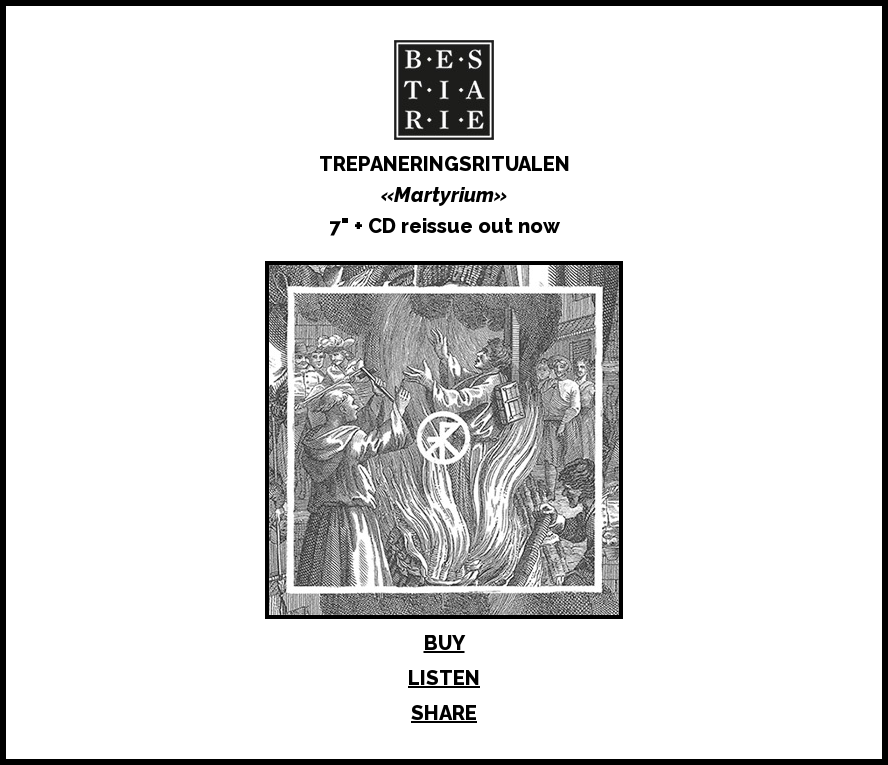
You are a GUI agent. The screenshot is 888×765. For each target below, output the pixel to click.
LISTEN (444, 678)
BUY (444, 643)
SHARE (444, 713)
